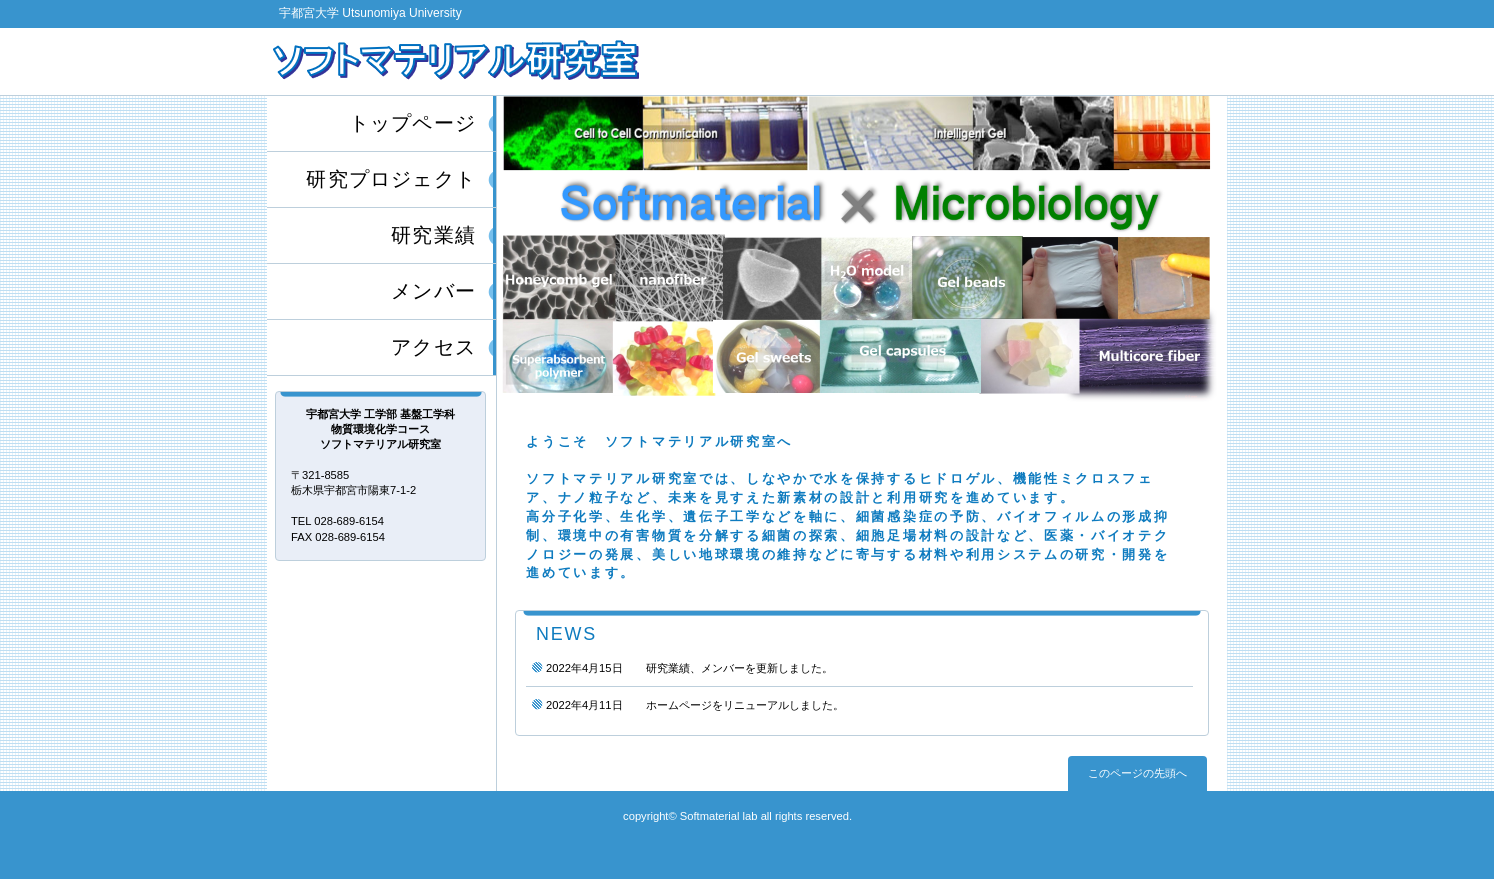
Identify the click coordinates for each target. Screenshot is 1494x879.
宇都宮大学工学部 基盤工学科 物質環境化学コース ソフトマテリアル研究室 (504, 61)
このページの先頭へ (1137, 773)
